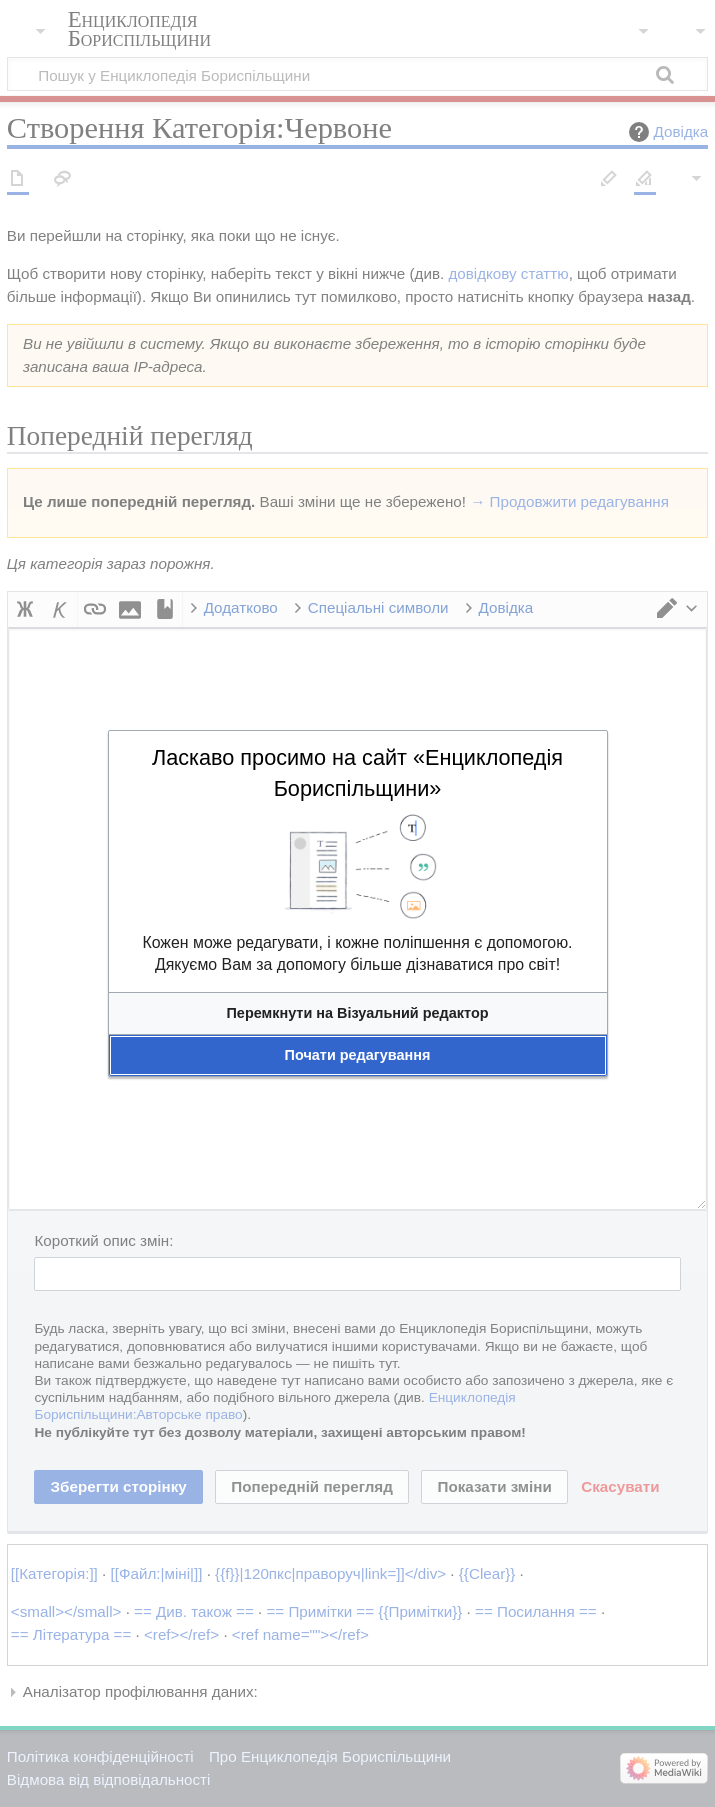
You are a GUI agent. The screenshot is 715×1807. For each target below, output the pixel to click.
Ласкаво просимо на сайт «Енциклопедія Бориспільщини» (357, 773)
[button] (358, 1013)
